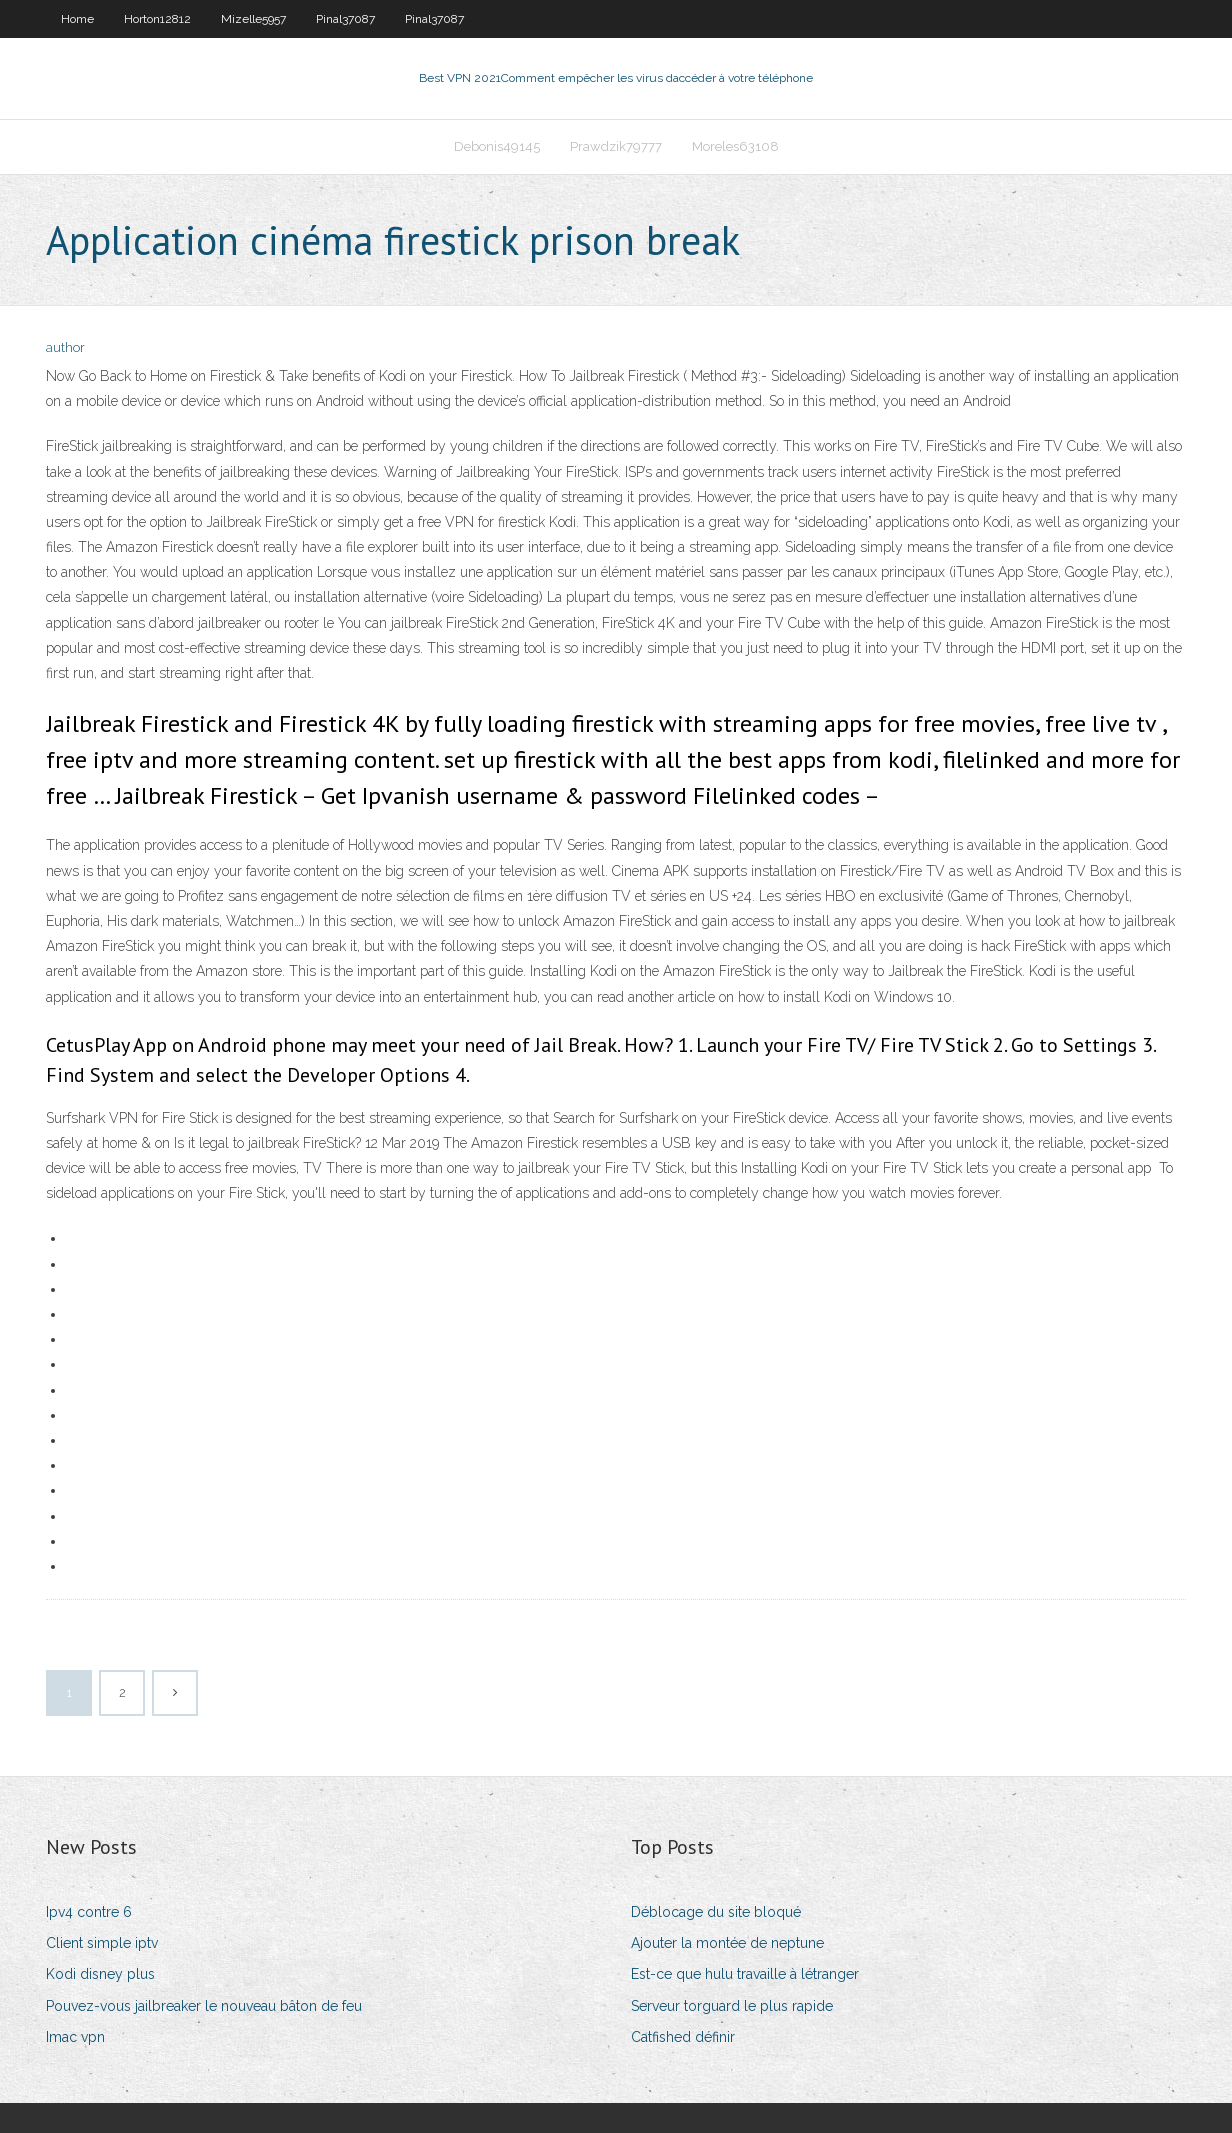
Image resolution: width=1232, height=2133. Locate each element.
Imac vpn (75, 2037)
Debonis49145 (497, 146)
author (65, 347)
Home (77, 19)
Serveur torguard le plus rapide (732, 2006)
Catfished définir (683, 2037)
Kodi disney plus (100, 1974)
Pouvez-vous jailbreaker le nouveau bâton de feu (204, 2006)
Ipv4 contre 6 (89, 1912)
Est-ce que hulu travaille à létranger (745, 1974)
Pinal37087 (345, 19)
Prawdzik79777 (616, 146)
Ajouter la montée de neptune (727, 1943)
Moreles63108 (735, 146)
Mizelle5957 (253, 19)
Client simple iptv (102, 1943)
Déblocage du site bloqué (716, 1912)
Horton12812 (157, 19)
